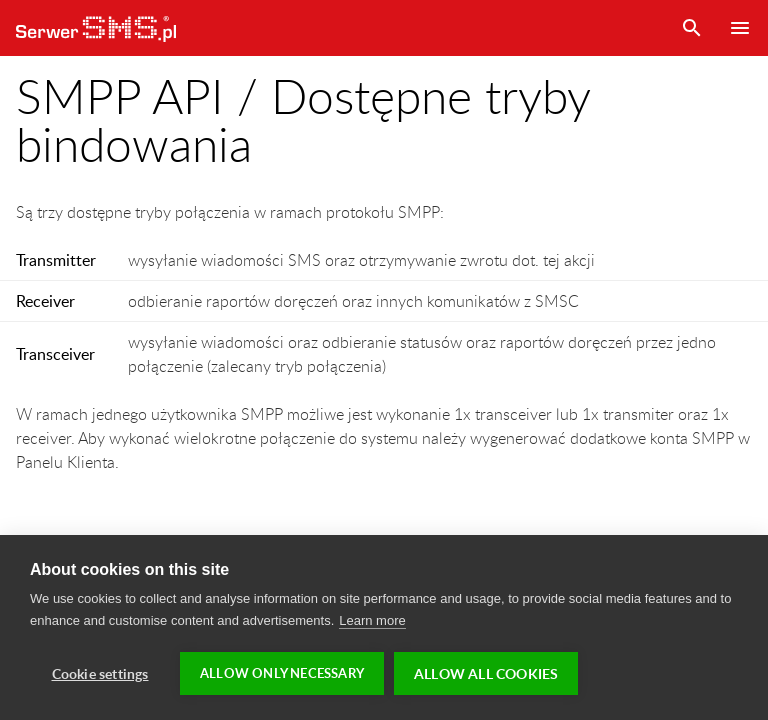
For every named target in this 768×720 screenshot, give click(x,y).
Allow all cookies (486, 673)
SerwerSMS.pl (96, 28)
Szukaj (692, 28)
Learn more (372, 620)
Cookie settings (100, 673)
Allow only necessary (282, 673)
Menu (740, 28)
